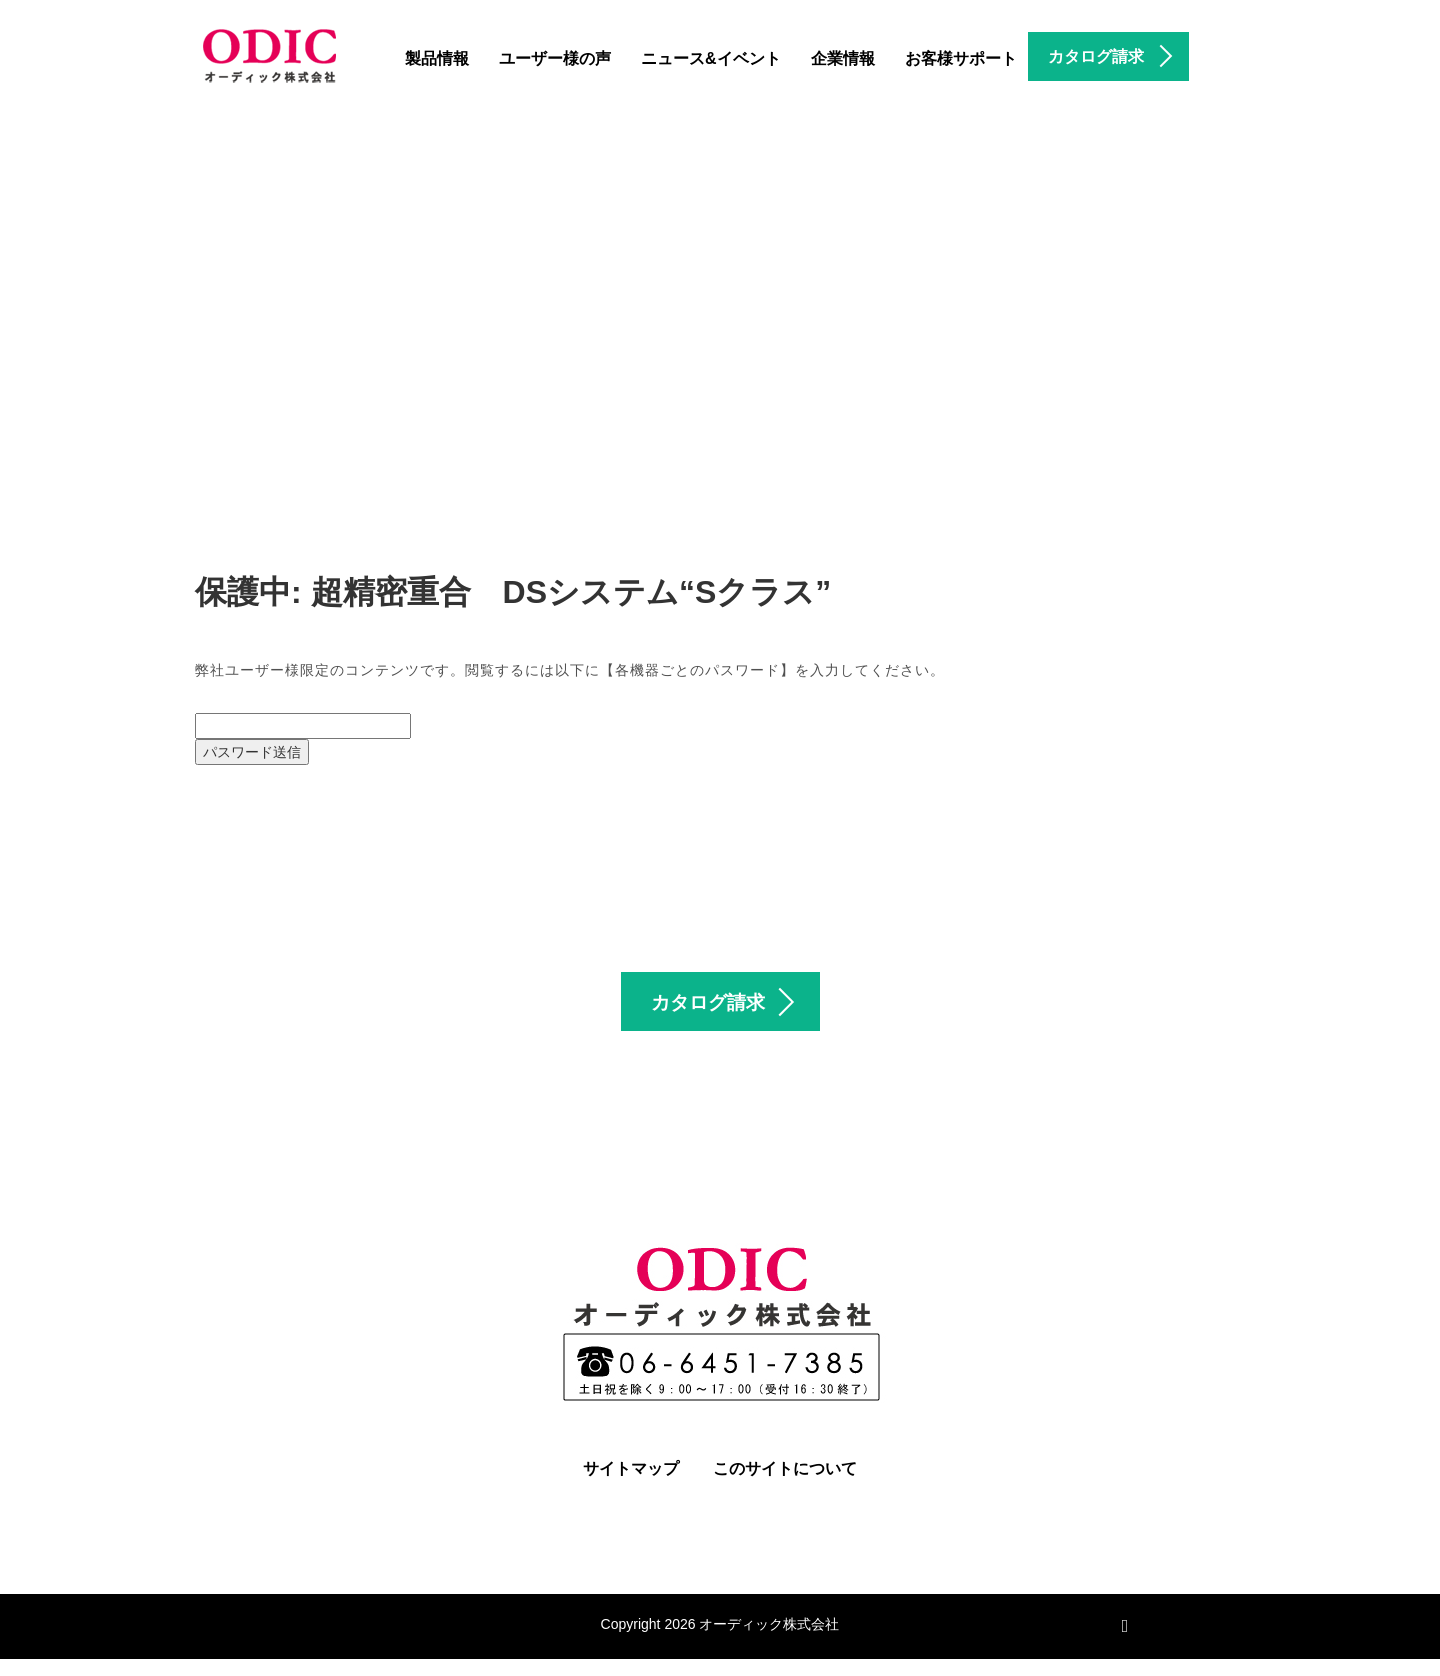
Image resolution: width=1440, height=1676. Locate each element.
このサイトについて (785, 1485)
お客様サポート (961, 58)
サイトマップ (631, 1485)
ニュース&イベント (711, 58)
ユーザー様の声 (555, 58)
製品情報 (437, 58)
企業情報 (843, 58)
